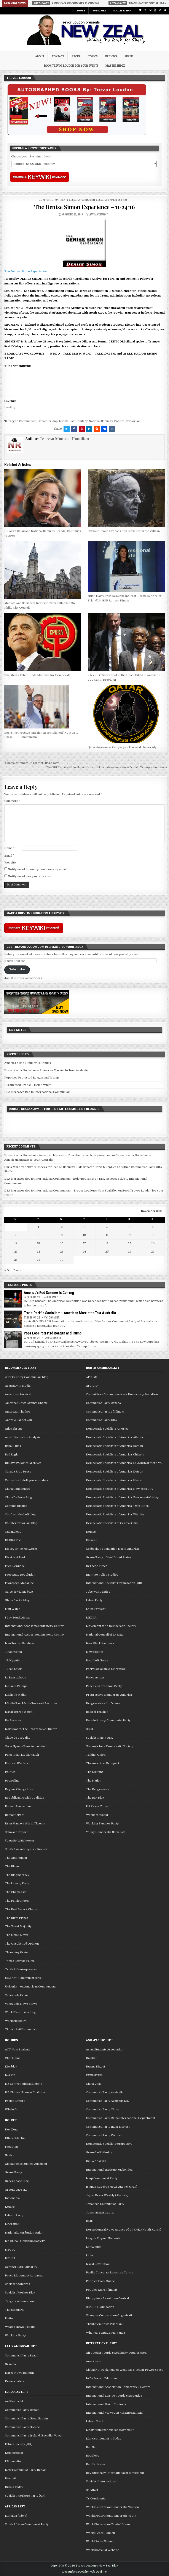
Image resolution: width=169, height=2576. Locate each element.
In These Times (96, 1566)
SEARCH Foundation (100, 2307)
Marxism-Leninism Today (103, 2438)
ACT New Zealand (17, 2049)
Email (9, 855)
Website (10, 862)
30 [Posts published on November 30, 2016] (62, 1259)
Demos (91, 1531)
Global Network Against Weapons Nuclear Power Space (124, 2369)
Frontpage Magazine (19, 1583)
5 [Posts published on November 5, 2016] (130, 1227)
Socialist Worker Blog (20, 2292)
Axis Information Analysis (22, 1437)
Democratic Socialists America (107, 1428)
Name (9, 848)
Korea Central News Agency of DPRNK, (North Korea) (123, 2229)
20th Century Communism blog (26, 1377)
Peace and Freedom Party (104, 1686)
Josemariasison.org (100, 2212)
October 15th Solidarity (21, 2266)
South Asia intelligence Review (26, 1849)
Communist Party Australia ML (107, 2100)
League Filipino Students (103, 2238)
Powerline (12, 1780)
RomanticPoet (14, 1814)
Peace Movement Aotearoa (24, 2275)
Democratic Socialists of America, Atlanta (114, 1437)
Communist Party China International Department (120, 2118)
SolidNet (92, 2490)
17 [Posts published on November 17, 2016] (84, 1243)
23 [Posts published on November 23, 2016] (62, 1251)
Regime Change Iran (19, 1789)
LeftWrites (93, 2246)
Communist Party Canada (103, 1403)
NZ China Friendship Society (25, 2241)
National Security (101, 421)
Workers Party (15, 2335)
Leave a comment (98, 214)
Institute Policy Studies (102, 1574)
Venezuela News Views (21, 2003)
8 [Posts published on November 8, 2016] (38, 1235)
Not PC (10, 2075)
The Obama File (15, 1892)
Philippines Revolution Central (107, 2298)
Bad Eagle (12, 1454)
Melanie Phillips (16, 1686)
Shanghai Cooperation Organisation (110, 2315)
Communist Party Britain (22, 2409)
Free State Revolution (20, 1574)
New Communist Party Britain (25, 2470)
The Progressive (98, 1789)
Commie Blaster (16, 1505)
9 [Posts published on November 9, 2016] (62, 1235)
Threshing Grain (16, 1952)
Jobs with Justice (98, 1591)
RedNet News (95, 2464)
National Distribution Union (24, 2232)
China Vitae (94, 2083)
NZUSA (10, 2258)
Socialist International (101, 2481)
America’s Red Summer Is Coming (27, 1062)
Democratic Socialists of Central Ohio (112, 1523)
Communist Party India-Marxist (108, 2126)
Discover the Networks (21, 1548)
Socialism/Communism (82, 199)
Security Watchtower (20, 1840)
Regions (111, 56)
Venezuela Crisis (16, 1995)
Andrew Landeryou (18, 1420)
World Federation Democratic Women (112, 2507)
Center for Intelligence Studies (26, 1480)
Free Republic (15, 1566)
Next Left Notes (97, 1660)
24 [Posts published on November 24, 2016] (84, 1251)
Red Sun (91, 2447)
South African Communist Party (27, 2524)
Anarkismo (93, 2361)
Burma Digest (95, 2066)
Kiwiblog (11, 2066)
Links (90, 2255)
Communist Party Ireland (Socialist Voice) (33, 2435)
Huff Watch (12, 1609)
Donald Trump (48, 421)
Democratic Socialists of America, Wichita (115, 1514)
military (82, 421)
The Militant (94, 1772)
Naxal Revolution (98, 2264)
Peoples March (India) (101, 2289)
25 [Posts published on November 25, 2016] (107, 1251)
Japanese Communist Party (105, 2204)
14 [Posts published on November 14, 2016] (15, 1243)
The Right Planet (16, 1918)
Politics (119, 421)
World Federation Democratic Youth (111, 2515)
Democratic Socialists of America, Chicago (115, 1454)
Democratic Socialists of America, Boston (114, 1445)
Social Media (122, 10)
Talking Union (95, 1754)
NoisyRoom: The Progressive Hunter (31, 1729)
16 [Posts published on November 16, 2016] (61, 1243)
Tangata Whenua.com (20, 2301)
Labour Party (14, 2215)
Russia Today (14, 2487)
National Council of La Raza (104, 1634)
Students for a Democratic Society (109, 1746)
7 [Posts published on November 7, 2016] (16, 1235)
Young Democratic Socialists (105, 1832)
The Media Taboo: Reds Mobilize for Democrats (37, 675)
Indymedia (12, 2198)
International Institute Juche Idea (109, 2169)
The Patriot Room (17, 1900)
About (39, 56)
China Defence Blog (18, 1497)
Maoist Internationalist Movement (110, 2430)
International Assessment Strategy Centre (34, 1634)
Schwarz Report (16, 1832)
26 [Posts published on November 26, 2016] (129, 1251)
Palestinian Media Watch (22, 1754)
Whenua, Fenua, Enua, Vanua (105, 2332)
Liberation (12, 2224)
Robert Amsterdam (18, 1806)
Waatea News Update (20, 2326)
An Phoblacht (14, 2401)
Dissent (91, 1540)
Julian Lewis (13, 1668)
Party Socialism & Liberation (106, 1668)
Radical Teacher (97, 1711)
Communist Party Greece (22, 2427)
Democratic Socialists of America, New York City (119, 1488)
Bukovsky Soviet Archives (23, 1463)
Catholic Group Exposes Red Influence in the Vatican (124, 531)
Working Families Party (102, 1823)
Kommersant (14, 2452)
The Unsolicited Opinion (22, 1943)
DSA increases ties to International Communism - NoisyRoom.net (49, 1178)
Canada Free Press (18, 1471)
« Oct (7, 1270)
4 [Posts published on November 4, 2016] (107, 1227)
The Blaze (12, 1866)
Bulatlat (91, 2058)
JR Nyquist (12, 1660)
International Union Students (106, 2404)
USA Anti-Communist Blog (23, 1977)
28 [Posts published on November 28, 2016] (16, 1259)
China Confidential (17, 1488)
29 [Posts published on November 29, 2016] (38, 1259)
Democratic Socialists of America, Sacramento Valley (122, 1497)
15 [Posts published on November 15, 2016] (38, 1243)
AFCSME (92, 1377)
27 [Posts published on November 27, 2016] (153, 1251)
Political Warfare (17, 1763)
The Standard (14, 2309)
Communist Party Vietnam (104, 2135)
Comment (12, 800)
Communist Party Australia (104, 2092)
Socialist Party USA (99, 1737)
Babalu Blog (13, 1445)
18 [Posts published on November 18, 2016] (106, 1243)
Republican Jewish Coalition (24, 1797)
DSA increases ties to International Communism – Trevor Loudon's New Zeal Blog (61, 1190)
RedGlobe (92, 2455)
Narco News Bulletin (19, 2372)
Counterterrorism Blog (21, 1523)
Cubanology (13, 1531)
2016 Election (50, 199)
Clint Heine (13, 2058)
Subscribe (99, 10)
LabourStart (94, 2421)
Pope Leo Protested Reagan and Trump (31, 1077)
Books (81, 10)
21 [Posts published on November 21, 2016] (15, 1251)
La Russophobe (15, 1677)
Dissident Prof (15, 1557)
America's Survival (18, 1394)
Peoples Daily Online (100, 2281)
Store (76, 56)
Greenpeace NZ (16, 2189)
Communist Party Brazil (21, 2355)
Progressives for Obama (103, 1703)
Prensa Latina (14, 2381)
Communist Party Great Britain (26, 2418)
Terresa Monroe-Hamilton (64, 438)
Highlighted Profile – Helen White (27, 1084)
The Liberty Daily (17, 1883)
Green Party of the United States (108, 1557)
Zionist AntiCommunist (21, 2029)
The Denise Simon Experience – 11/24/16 (84, 207)
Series (129, 56)
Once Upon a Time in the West (26, 1746)
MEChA (91, 1617)
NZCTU (10, 2249)
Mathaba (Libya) (16, 2515)
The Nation (93, 1780)
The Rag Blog (95, 1797)
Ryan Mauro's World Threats (25, 1823)
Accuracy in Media (17, 1385)
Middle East (67, 421)
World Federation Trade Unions (108, 2524)
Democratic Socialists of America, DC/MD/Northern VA (124, 1463)
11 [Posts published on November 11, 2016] (107, 1235)
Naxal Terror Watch (18, 1711)
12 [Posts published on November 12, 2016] (129, 1235)
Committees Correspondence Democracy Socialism (122, 1394)
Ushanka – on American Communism (30, 1986)
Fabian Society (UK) (18, 2444)
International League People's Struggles (114, 2395)
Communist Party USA (101, 1420)
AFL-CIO (92, 1385)
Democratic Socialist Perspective (109, 2143)
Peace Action (95, 1677)
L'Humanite (13, 2461)
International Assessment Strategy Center (34, 1626)
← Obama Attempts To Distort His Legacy (30, 762)
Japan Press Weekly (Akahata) (107, 2195)
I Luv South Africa (17, 1617)
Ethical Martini (15, 2138)
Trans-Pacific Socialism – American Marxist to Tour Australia (46, 1070)
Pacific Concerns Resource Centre (110, 2272)
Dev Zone (11, 2129)
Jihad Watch (13, 1651)
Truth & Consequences (21, 1969)
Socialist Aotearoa (17, 2284)
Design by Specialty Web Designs (84, 2571)
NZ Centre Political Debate (23, 2083)
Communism (27, 421)
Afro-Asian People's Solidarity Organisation (116, 2352)
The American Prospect (102, 1763)
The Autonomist (16, 1857)
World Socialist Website (102, 2550)
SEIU (89, 1729)
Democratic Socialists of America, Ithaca (114, 1480)
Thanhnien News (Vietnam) (105, 2324)
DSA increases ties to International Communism (37, 1092)
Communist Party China (102, 2109)
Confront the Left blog (20, 1514)
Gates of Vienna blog (19, 1591)
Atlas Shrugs (13, 1428)
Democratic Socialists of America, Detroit (114, 1471)
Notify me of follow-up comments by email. (37, 869)
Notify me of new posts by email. (30, 876)
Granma (10, 2364)
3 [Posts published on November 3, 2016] (84, 1227)
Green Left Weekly (99, 2152)
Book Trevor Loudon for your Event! (71, 65)
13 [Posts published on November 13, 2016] (152, 1235)
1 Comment (53, 1317)
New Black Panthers (100, 1643)
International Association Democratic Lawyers (118, 2387)
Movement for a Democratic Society (111, 1626)
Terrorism (133, 421)
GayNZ (9, 2155)
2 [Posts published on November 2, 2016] (62, 1227)
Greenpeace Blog (17, 2181)
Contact (58, 56)
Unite (9, 2318)
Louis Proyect (95, 1609)
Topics (93, 56)
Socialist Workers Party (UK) (25, 2495)
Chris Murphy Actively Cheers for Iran (31, 1167)
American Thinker (17, 1411)
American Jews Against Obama (26, 1403)
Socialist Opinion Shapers (112, 199)
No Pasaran (13, 1720)
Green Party (13, 2172)
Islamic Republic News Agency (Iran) (111, 2186)
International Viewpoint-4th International (114, 2412)
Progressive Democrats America (109, 1694)
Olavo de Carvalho (17, 1737)
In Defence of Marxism (102, 2378)
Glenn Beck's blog (17, 1600)
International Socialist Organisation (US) (114, 1583)
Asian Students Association (104, 2049)
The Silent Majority (18, 1926)
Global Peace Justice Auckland (26, 2163)
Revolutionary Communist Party (108, 1720)
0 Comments (54, 1297)
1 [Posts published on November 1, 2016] (38, 1227)
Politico (10, 1772)
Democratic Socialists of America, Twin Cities (117, 1505)
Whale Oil (11, 2109)
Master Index (115, 65)
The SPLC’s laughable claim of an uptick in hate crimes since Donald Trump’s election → (106, 767)
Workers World (97, 1814)
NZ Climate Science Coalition (25, 2092)
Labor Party (94, 1600)
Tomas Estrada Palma (20, 1960)
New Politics (95, 1651)
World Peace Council (100, 2533)
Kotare (10, 2206)
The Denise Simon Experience (25, 271)
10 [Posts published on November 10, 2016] (84, 1235)
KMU (89, 2221)
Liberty (64, 199)
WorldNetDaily (15, 2020)
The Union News (16, 1935)
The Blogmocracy (17, 1875)
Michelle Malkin (16, 1694)
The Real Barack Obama (21, 1909)
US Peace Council (98, 1806)
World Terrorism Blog (20, 2012)
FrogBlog (11, 2146)
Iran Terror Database (20, 1643)
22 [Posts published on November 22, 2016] (38, 1251)
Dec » (17, 1270)
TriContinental (96, 2498)
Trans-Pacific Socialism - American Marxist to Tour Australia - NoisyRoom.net (58, 1155)
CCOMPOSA (94, 2075)
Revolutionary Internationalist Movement (115, 2472)
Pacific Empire (15, 2100)
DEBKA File (13, 1540)
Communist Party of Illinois (105, 1411)
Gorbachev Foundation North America (112, 1548)
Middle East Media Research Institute (31, 1703)
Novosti (10, 2478)
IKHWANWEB (96, 2161)
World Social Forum (99, 2541)
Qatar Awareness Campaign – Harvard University (122, 747)
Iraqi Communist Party (102, 2178)
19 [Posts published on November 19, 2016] (129, 1243)
